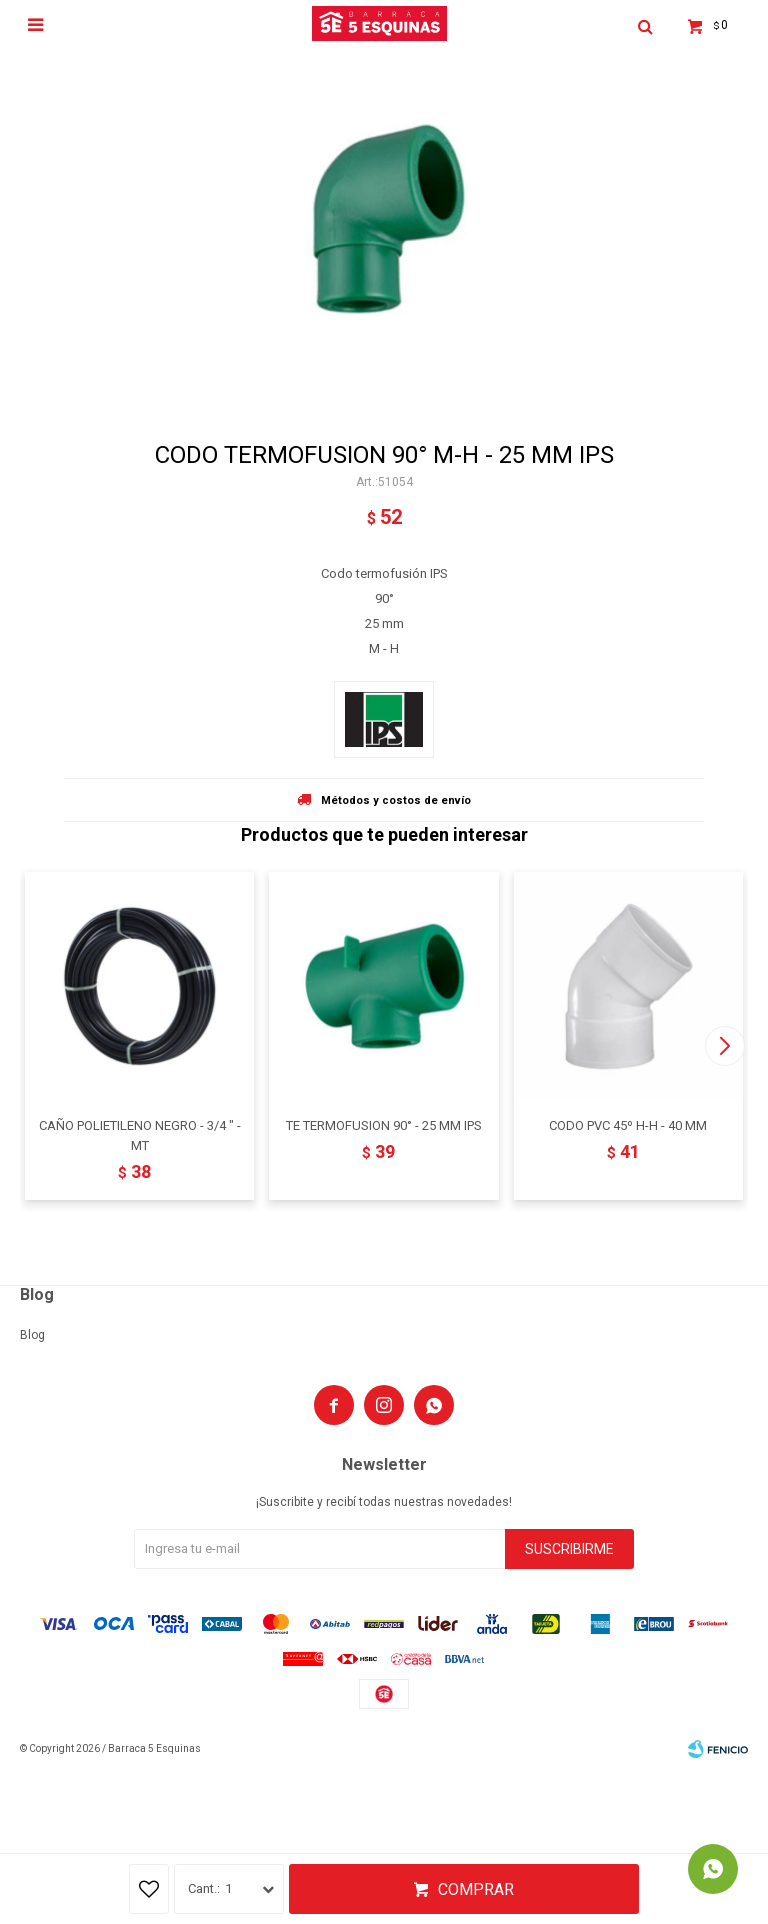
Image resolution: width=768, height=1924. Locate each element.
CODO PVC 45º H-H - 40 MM (628, 1125)
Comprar (476, 1889)
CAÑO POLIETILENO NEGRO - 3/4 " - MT (140, 1135)
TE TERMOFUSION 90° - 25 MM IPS (384, 1125)
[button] (724, 1046)
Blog (32, 1335)
